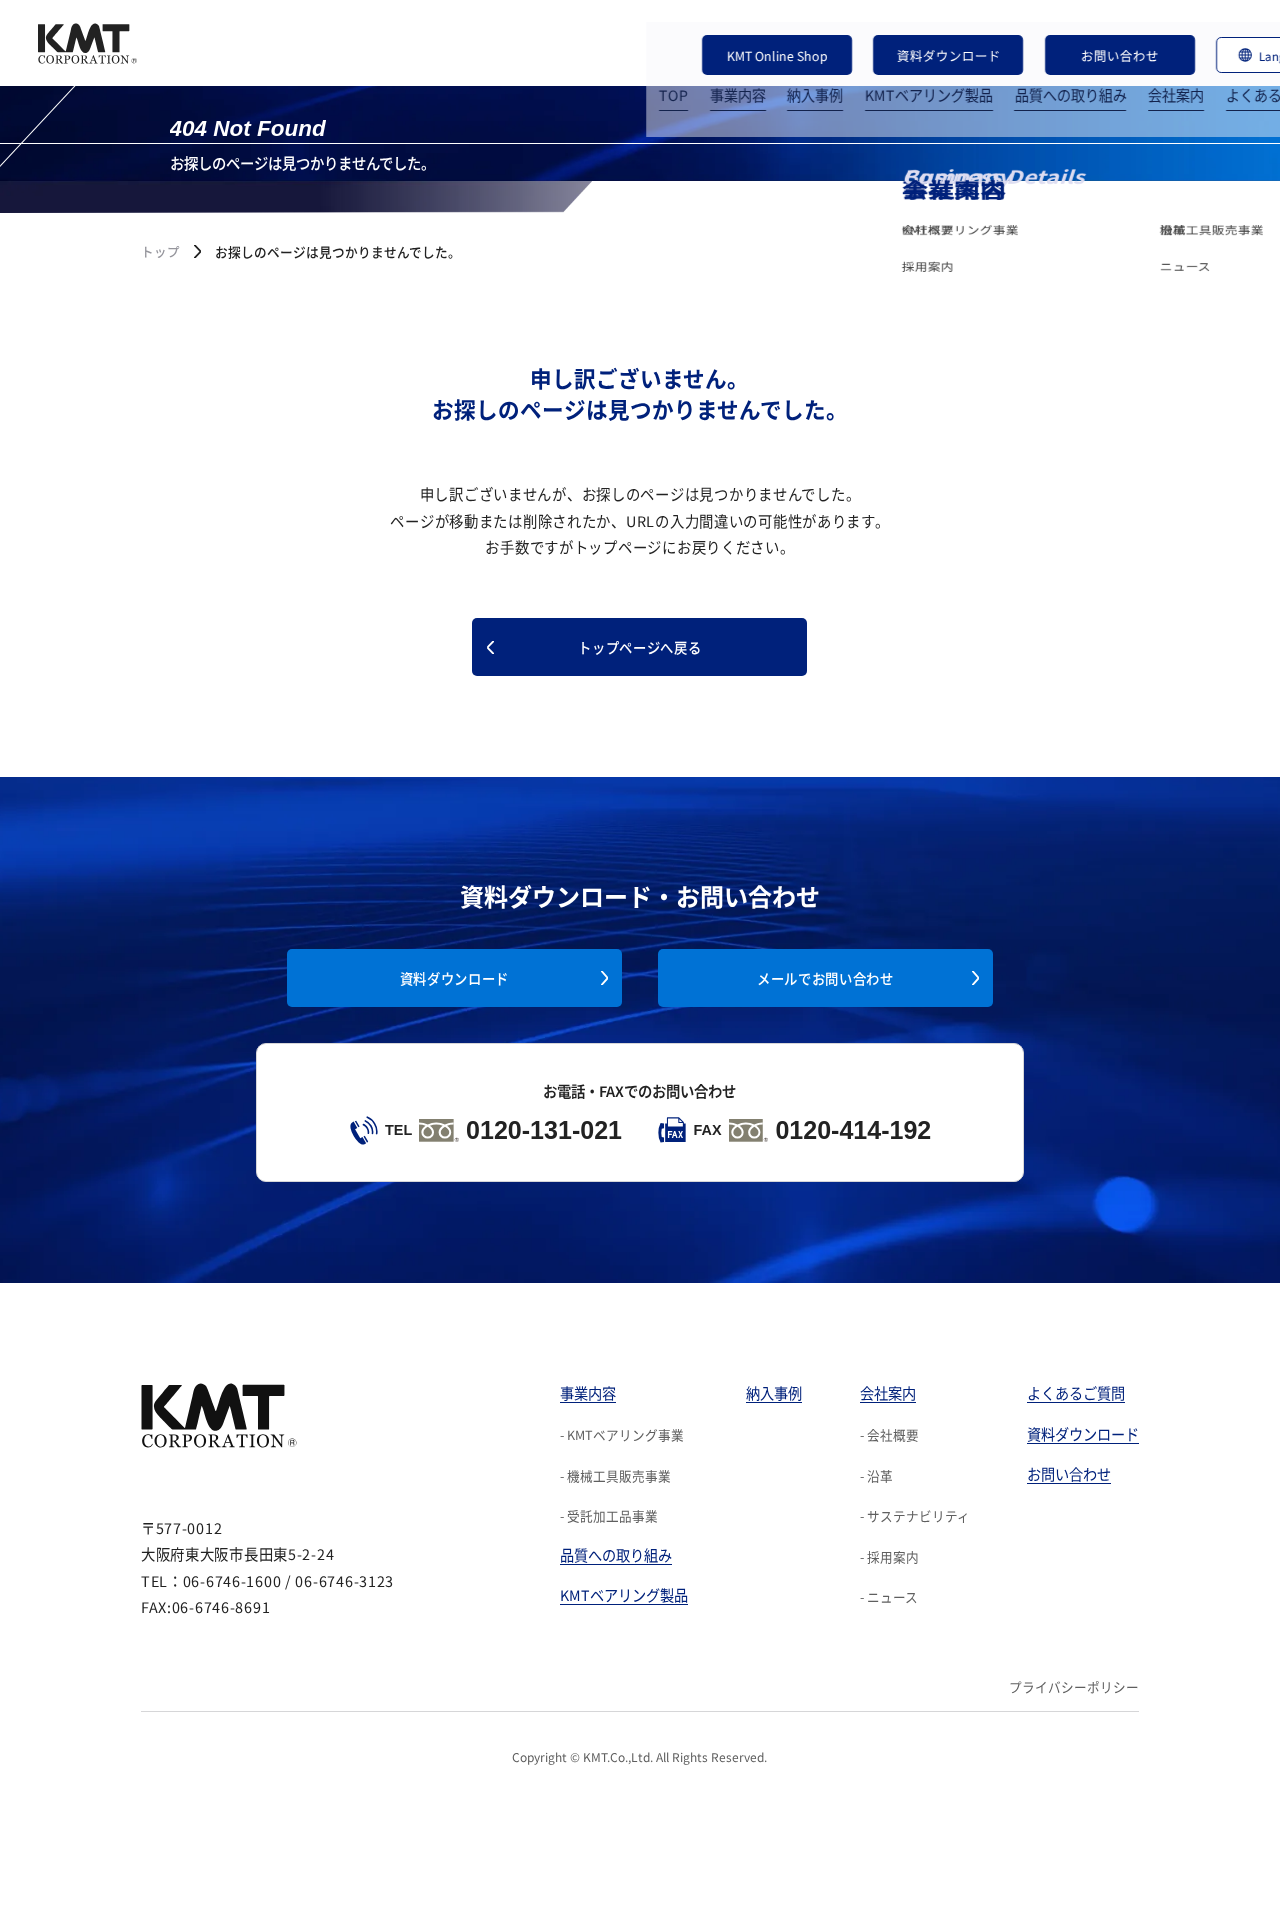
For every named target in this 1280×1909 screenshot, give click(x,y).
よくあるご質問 (1157, 64)
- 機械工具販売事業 (615, 1471)
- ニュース (889, 1593)
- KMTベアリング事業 (622, 1430)
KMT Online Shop (758, 27)
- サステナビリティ (915, 1512)
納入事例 (697, 64)
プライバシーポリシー (1074, 1683)
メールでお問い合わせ (825, 974)
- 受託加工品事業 (609, 1512)
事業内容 (620, 64)
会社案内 (1058, 64)
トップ (160, 251)
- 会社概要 (889, 1430)
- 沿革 (876, 1471)
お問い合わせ (1039, 27)
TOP (555, 64)
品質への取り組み (952, 64)
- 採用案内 (889, 1552)
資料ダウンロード (899, 27)
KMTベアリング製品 (811, 64)
